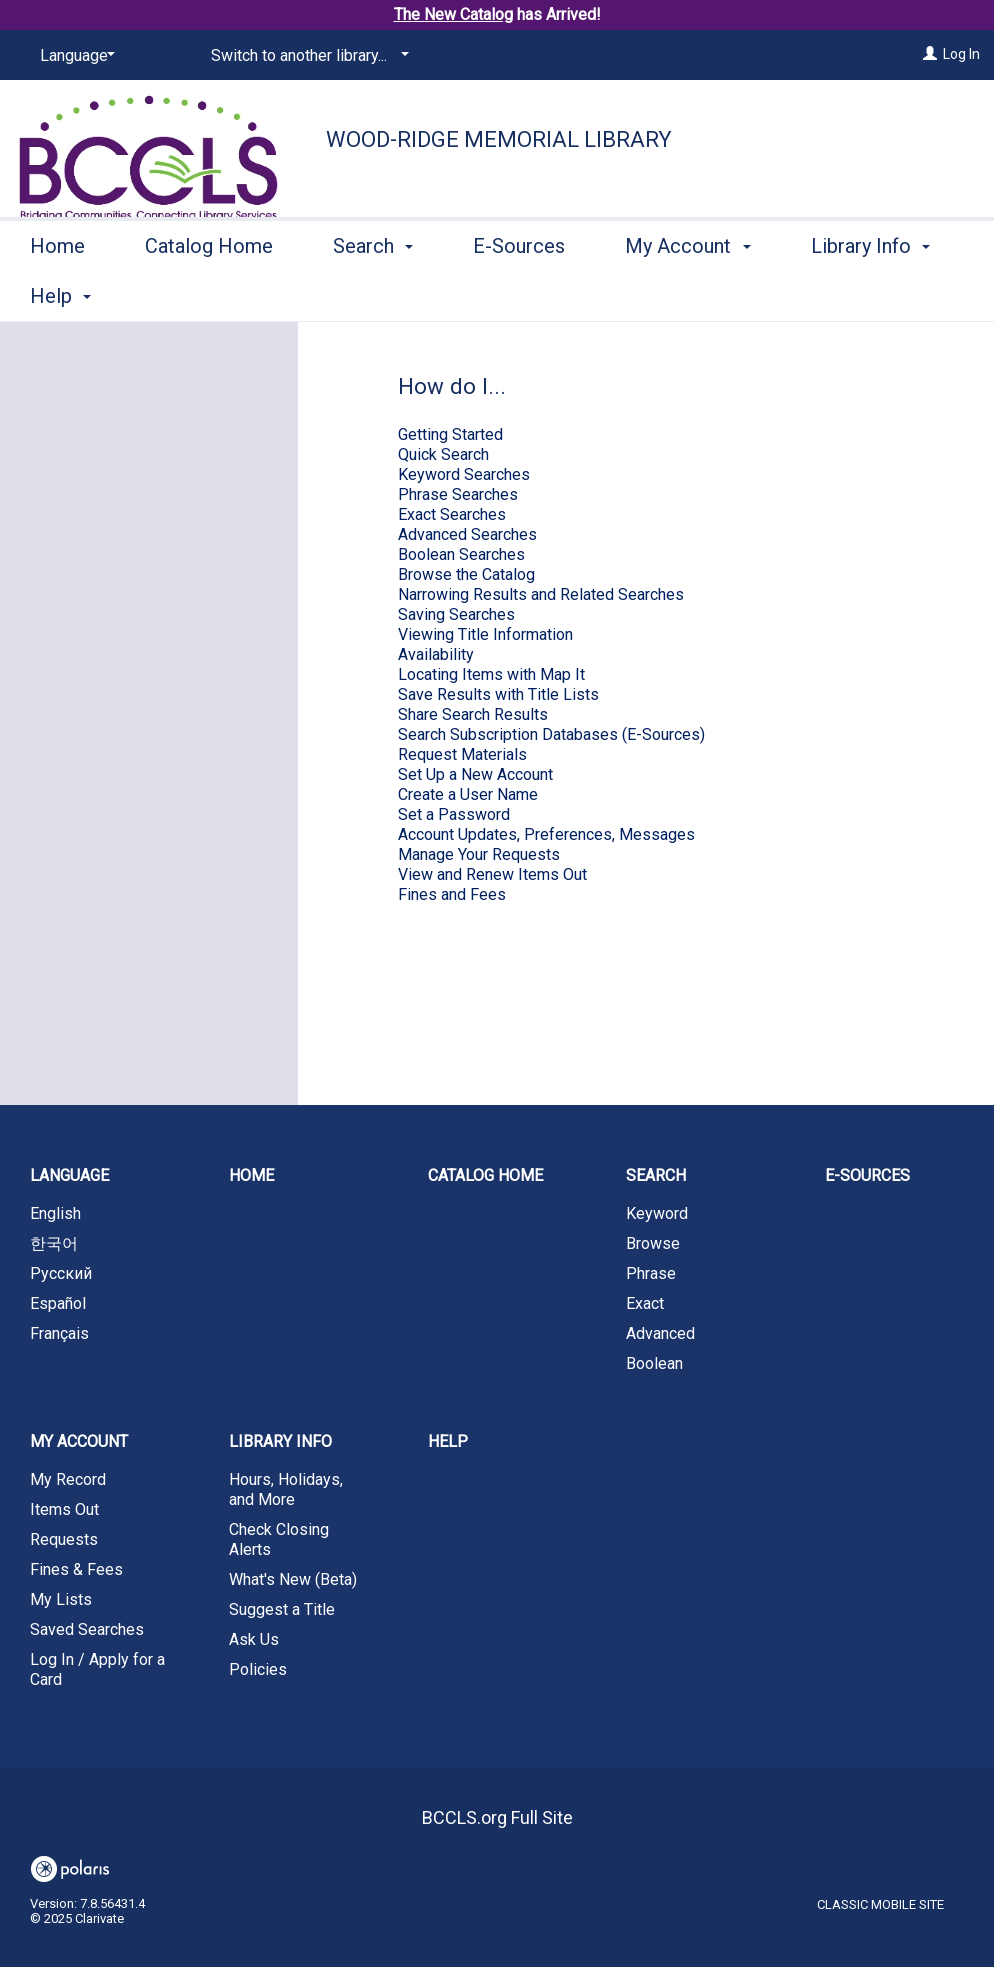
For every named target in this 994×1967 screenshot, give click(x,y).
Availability (436, 654)
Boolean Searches (461, 554)
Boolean (654, 1363)
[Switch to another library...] (306, 56)
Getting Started (450, 434)
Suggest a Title (282, 1609)
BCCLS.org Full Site (497, 1817)
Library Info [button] (280, 1441)
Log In (961, 54)
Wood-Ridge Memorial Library (499, 139)
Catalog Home (209, 293)
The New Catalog (453, 14)
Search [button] (373, 293)
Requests (64, 1539)
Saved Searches (87, 1629)
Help (448, 1441)
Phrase (651, 1273)
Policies (258, 1669)
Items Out (64, 1509)
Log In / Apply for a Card (97, 1669)
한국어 (54, 1243)
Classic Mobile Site (880, 1904)
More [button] (850, 296)
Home (57, 293)
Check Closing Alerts (279, 1539)
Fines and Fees (452, 894)
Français (59, 1333)
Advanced (660, 1333)
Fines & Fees (76, 1569)
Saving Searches (456, 614)
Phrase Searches (458, 494)
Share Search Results (473, 714)
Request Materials (462, 754)
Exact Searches (452, 514)
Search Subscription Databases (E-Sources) (551, 734)
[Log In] (930, 54)
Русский (61, 1273)
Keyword (657, 1213)
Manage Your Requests (479, 854)
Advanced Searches (467, 534)
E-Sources (519, 293)
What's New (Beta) (293, 1579)
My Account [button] (687, 293)
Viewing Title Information (485, 634)
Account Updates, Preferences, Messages (546, 834)
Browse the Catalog (466, 574)
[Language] (74, 56)
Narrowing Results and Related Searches (541, 594)
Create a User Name (468, 794)
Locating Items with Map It (491, 674)
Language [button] (69, 1175)
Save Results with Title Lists (498, 694)
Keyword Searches (464, 474)
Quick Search (443, 454)
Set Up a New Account (475, 774)
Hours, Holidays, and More (286, 1489)
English (55, 1213)
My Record (68, 1479)
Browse (653, 1243)
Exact (645, 1303)
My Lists (61, 1599)
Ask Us (254, 1639)
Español (58, 1303)
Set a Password (454, 814)
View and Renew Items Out (492, 874)
